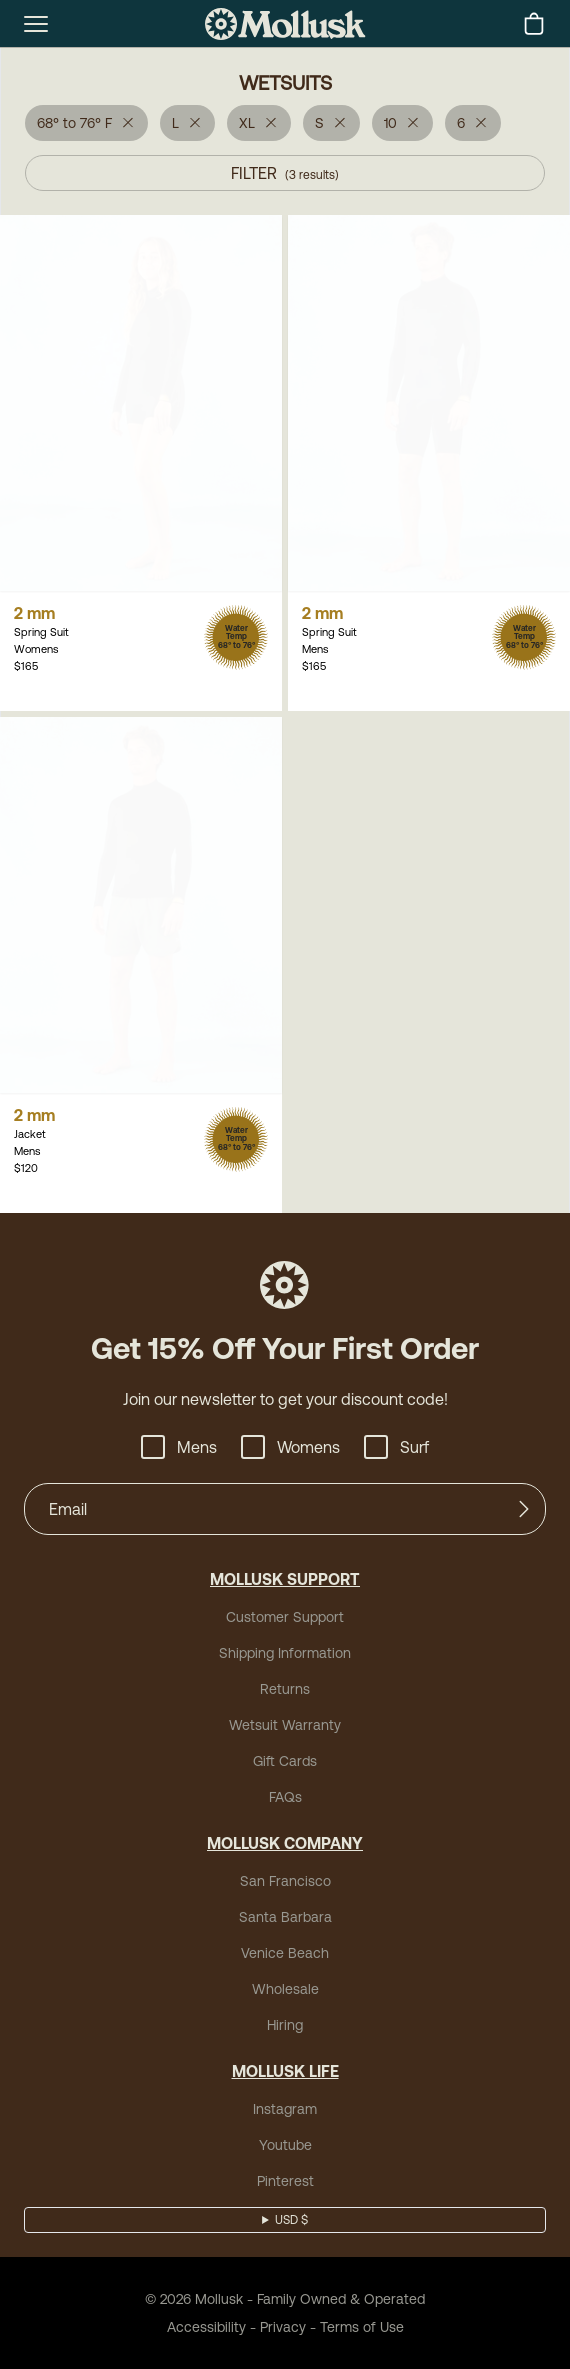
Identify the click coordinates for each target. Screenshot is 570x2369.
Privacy (283, 2327)
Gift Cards (285, 1761)
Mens (179, 1447)
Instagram (285, 2109)
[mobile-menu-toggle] (36, 24)
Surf (396, 1447)
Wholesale (285, 1989)
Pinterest (285, 2181)
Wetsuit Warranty (285, 1725)
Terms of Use (362, 2327)
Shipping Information (285, 1653)
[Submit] (524, 1509)
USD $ (291, 2220)
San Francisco (285, 1881)
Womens (290, 1447)
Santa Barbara (285, 1917)
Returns (285, 1689)
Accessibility (206, 2327)
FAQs (285, 1797)
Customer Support (285, 1617)
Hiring (285, 2025)
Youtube (285, 2145)
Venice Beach (285, 1953)
